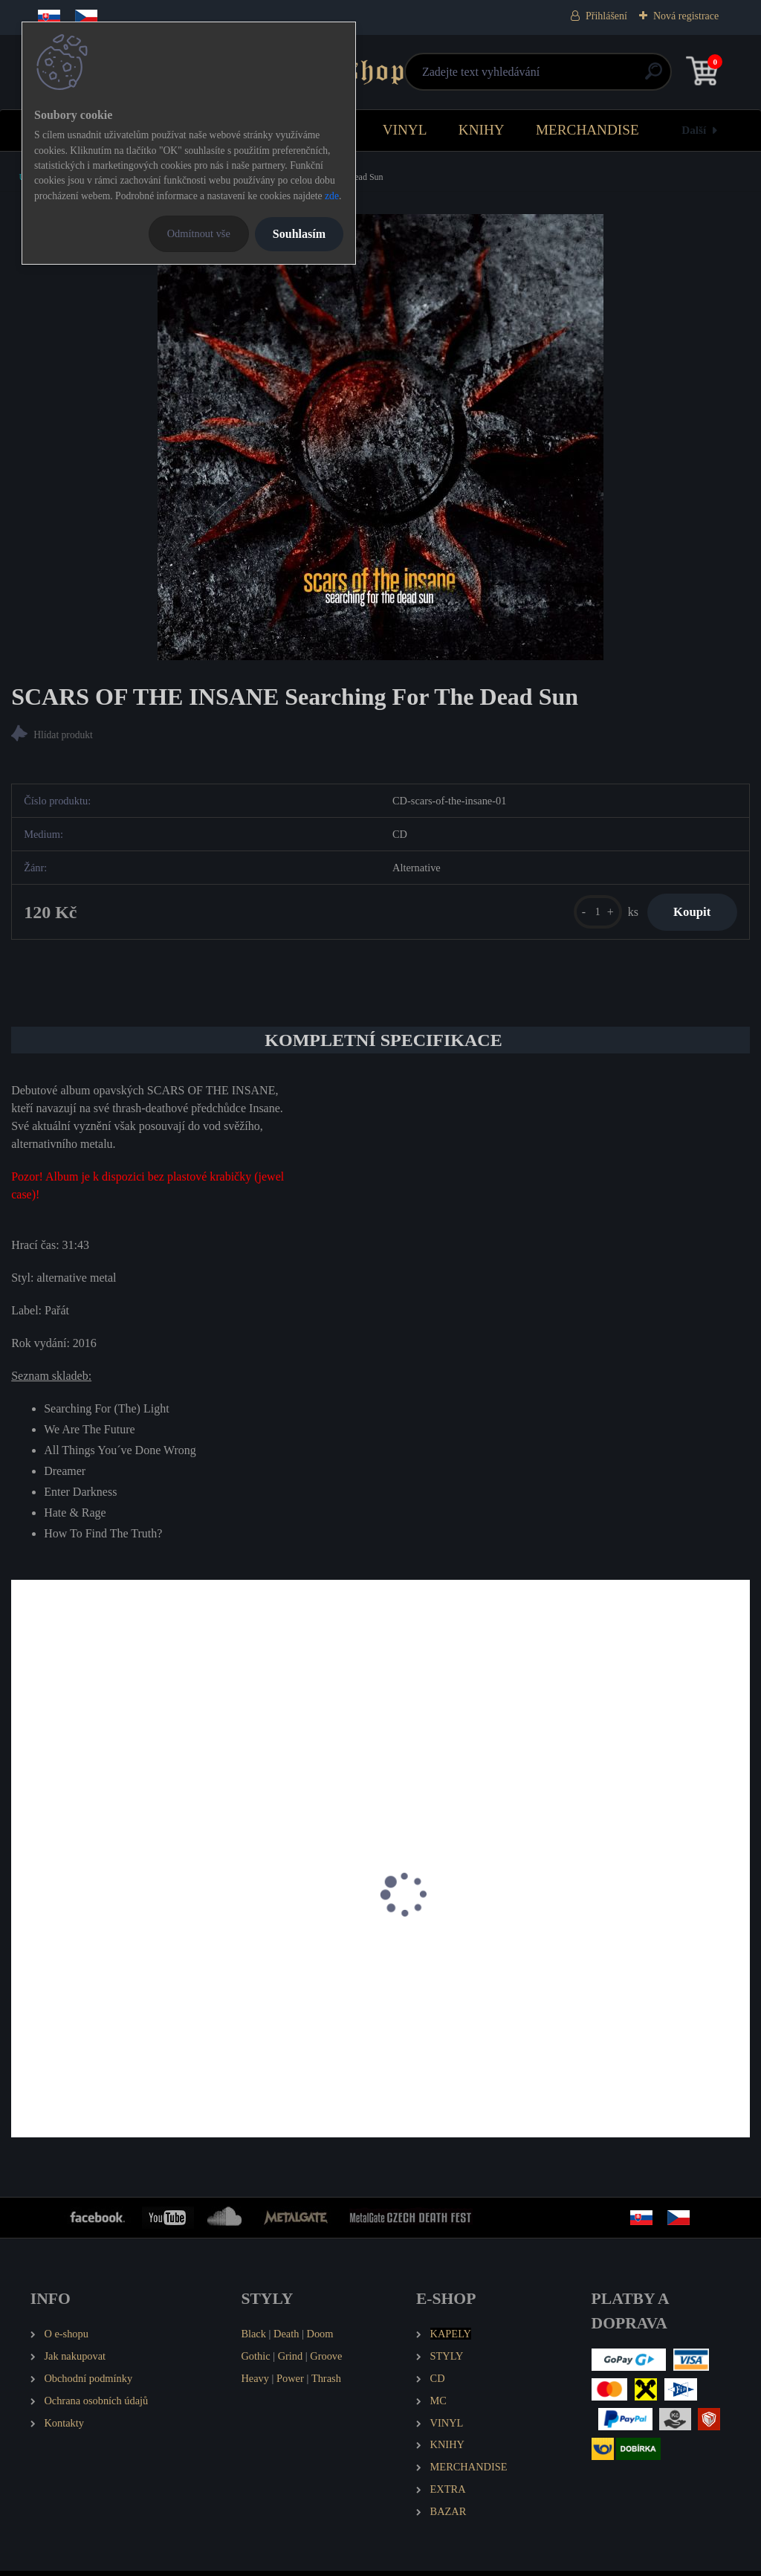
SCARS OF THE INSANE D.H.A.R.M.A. (118, 1960)
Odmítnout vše (198, 233)
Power (290, 2383)
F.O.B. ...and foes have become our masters (371, 1960)
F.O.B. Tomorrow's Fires (578, 1960)
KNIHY (482, 130)
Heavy (255, 2383)
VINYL (405, 130)
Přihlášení (606, 16)
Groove (326, 2361)
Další (693, 129)
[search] (558, 76)
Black (253, 2339)
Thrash (326, 2383)
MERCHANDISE (587, 130)
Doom (319, 2339)
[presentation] (21, 1918)
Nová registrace (686, 16)
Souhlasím (299, 233)
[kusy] (589, 914)
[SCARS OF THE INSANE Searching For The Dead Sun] (380, 437)
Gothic (255, 2361)
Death (286, 2339)
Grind (290, 2361)
